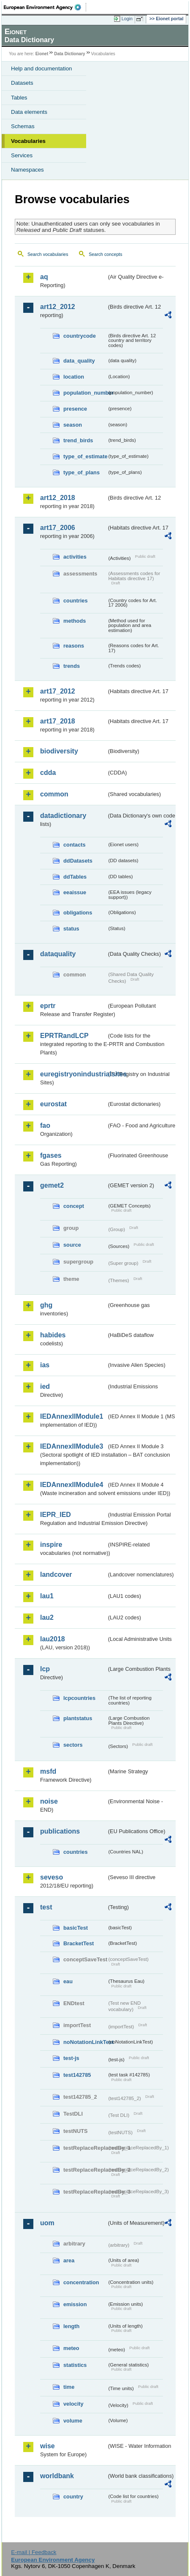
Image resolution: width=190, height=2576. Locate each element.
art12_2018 (57, 497)
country (73, 2496)
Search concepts (105, 254)
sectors (73, 1745)
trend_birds (78, 440)
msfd (48, 1771)
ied (45, 1386)
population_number (85, 393)
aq (44, 276)
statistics (75, 2365)
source (72, 1245)
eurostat (53, 1104)
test (46, 1907)
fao (45, 1125)
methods (74, 621)
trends (71, 666)
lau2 (47, 1617)
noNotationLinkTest (85, 2042)
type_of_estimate (85, 456)
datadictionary (63, 815)
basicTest (75, 1928)
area (68, 2260)
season (72, 425)
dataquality (58, 953)
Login (127, 18)
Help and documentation (41, 68)
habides (52, 1335)
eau (68, 1981)
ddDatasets (77, 861)
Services (22, 155)
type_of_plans (81, 472)
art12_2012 (57, 306)
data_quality (79, 361)
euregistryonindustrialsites (73, 1074)
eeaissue (74, 892)
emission (75, 2304)
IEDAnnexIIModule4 (71, 1484)
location (73, 377)
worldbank (57, 2475)
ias (44, 1365)
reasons (73, 646)
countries (75, 600)
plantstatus (77, 1718)
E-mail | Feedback (33, 2552)
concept (73, 1206)
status (71, 928)
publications (60, 1831)
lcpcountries (79, 1698)
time (68, 2387)
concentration (81, 2282)
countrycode (79, 336)
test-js (71, 2058)
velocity (73, 2404)
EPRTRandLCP (64, 1035)
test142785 (77, 2075)
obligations (77, 912)
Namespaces (27, 170)
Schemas (23, 126)
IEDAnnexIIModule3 (71, 1446)
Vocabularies (28, 141)
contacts (74, 845)
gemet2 (52, 1185)
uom (47, 2222)
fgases (51, 1155)
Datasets (22, 83)
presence (75, 409)
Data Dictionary (69, 53)
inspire (51, 1544)
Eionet (42, 53)
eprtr (47, 1005)
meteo (71, 2348)
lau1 (47, 1596)
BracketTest (78, 1943)
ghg (46, 1305)
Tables (19, 97)
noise (49, 1801)
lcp (45, 1669)
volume (72, 2420)
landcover (56, 1574)
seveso (51, 1877)
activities (75, 557)
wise (47, 2446)
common (54, 794)
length (71, 2326)
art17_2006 (57, 527)
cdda (48, 772)
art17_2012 (57, 691)
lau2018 (52, 1639)
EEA (45, 7)
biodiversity (59, 751)
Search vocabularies (47, 254)
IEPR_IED (55, 1514)
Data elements (29, 112)
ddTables (75, 877)
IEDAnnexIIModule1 (71, 1416)
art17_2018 (57, 721)
